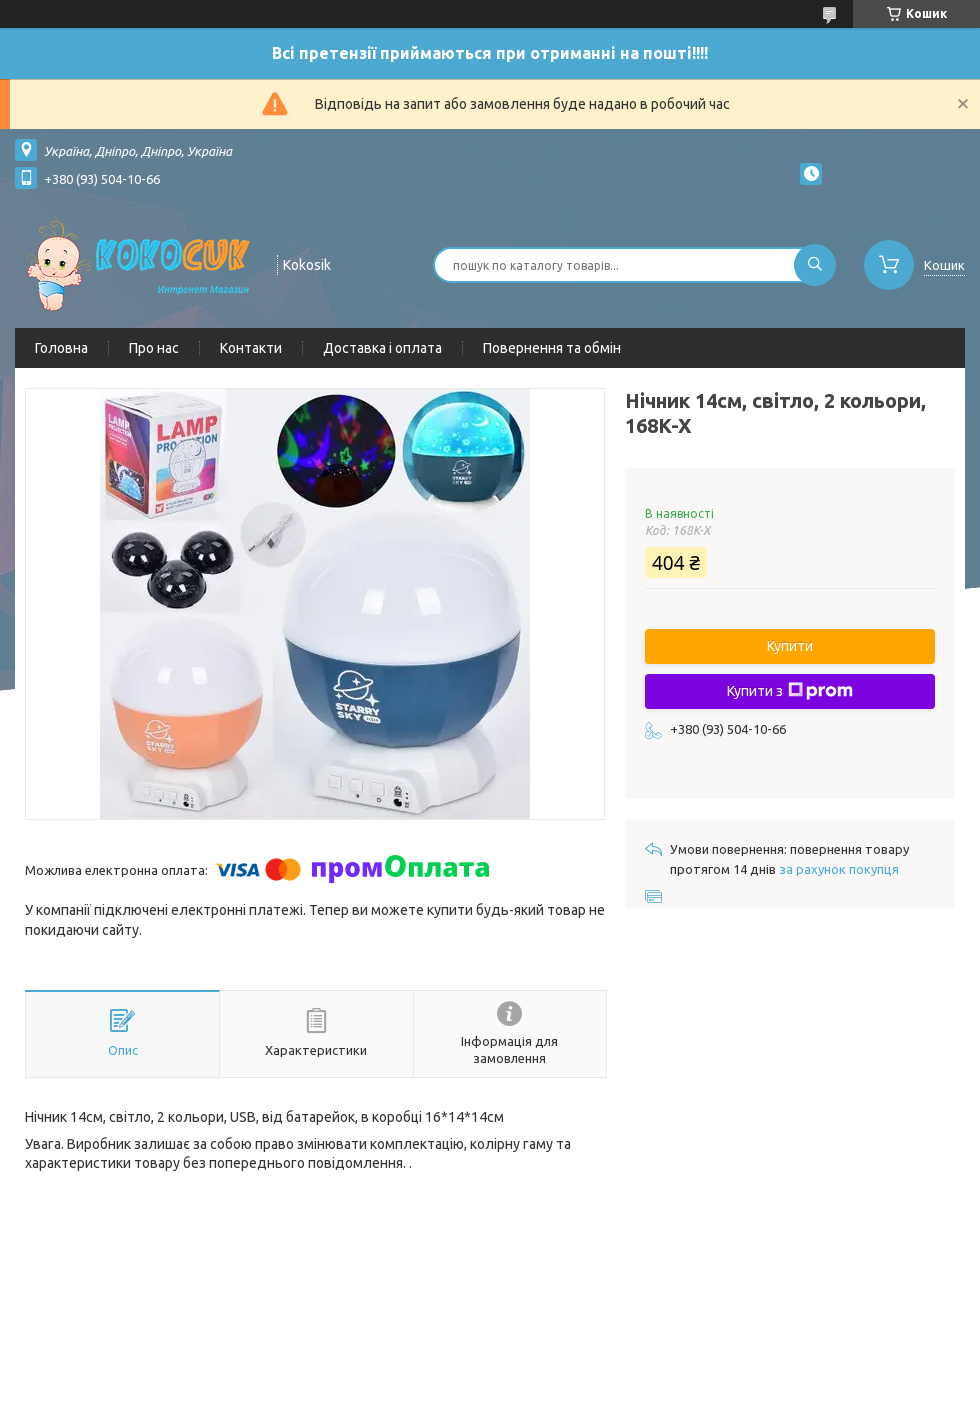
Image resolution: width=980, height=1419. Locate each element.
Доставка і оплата (382, 348)
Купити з (790, 691)
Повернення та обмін (552, 348)
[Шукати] (815, 265)
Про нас (154, 348)
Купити (790, 646)
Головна (61, 348)
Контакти (251, 348)
